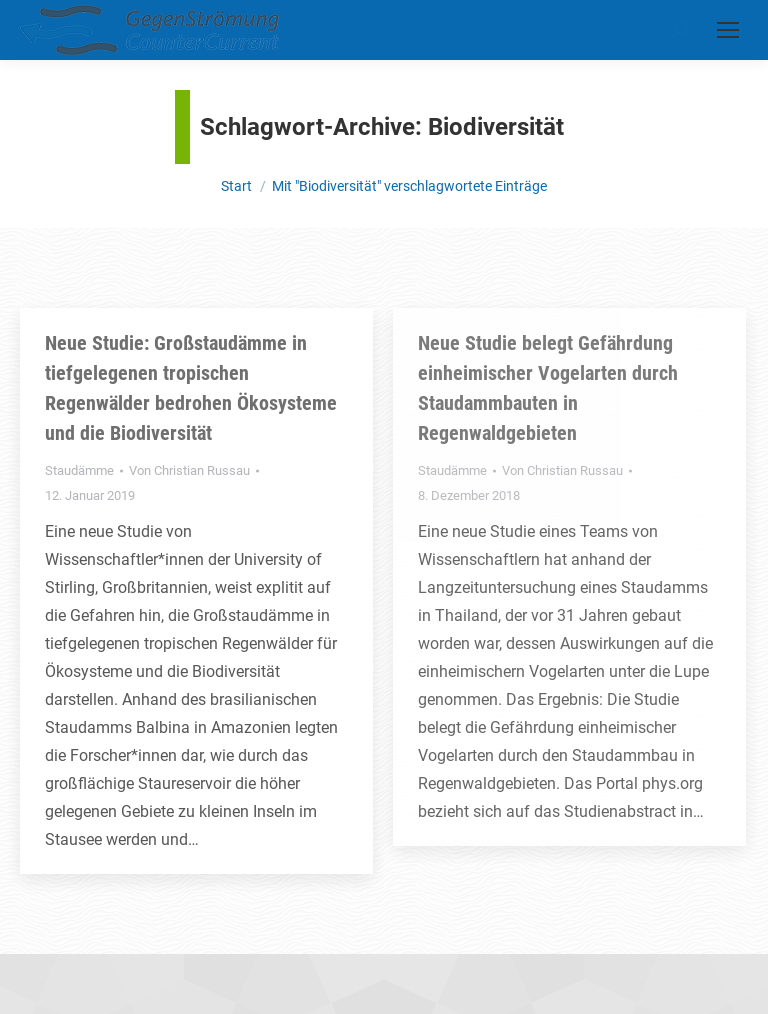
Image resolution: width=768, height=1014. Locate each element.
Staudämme (79, 470)
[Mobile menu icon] (728, 30)
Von (189, 470)
